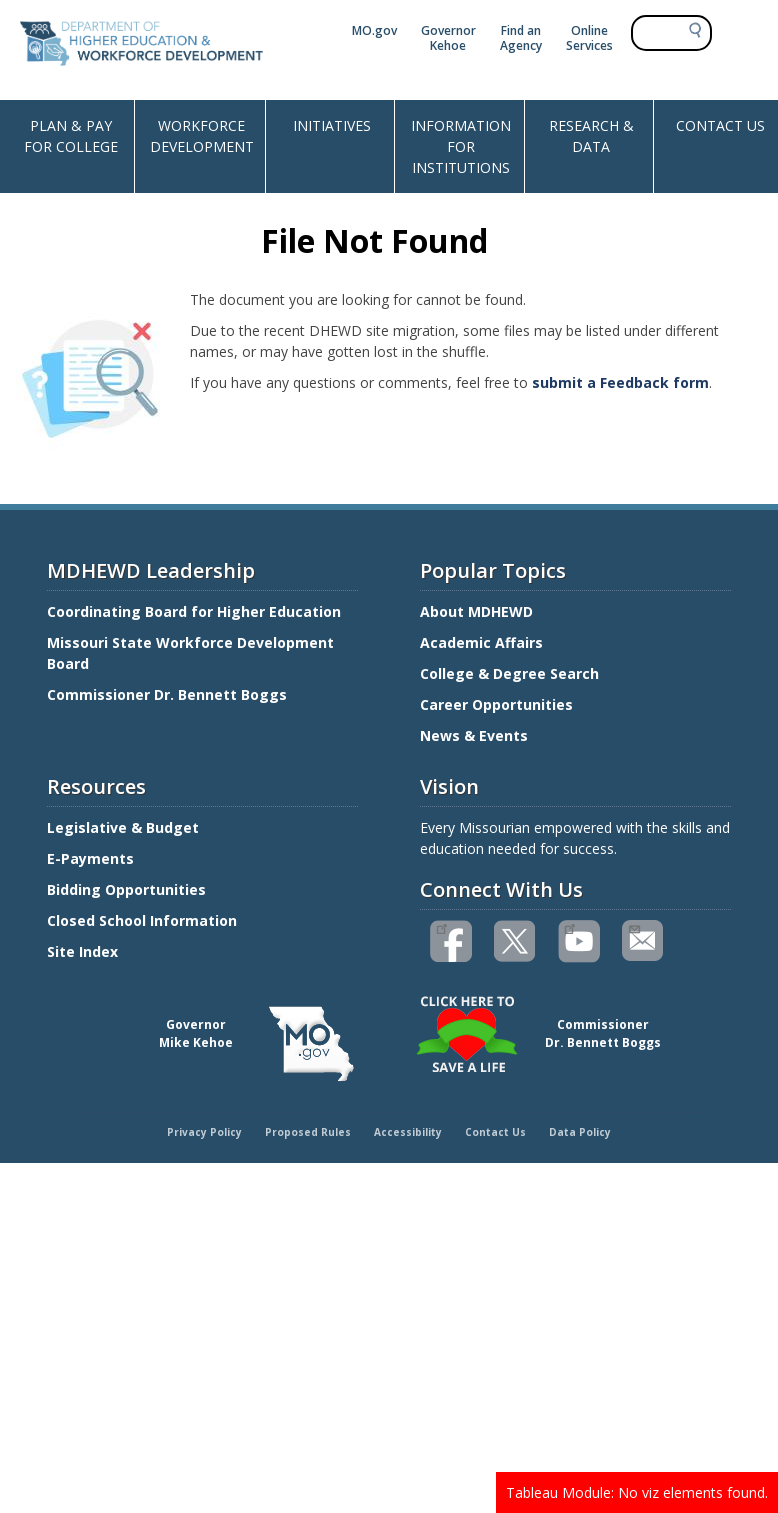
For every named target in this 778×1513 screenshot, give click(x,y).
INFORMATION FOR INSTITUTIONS (461, 146)
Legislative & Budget (125, 827)
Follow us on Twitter (516, 941)
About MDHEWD (476, 611)
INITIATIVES (332, 125)
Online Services (589, 38)
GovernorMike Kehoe (196, 1033)
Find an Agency (521, 38)
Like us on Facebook (441, 927)
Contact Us (495, 1132)
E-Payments (90, 858)
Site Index (84, 951)
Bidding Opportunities (128, 889)
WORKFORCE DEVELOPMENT (202, 136)
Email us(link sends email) (633, 927)
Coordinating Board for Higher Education (196, 611)
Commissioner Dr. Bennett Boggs (167, 694)
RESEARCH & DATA (591, 136)
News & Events (474, 735)
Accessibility (408, 1132)
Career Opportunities (496, 704)
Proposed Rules (308, 1132)
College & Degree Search (511, 673)
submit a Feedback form (620, 382)
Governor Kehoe (448, 38)
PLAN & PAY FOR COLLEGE (71, 136)
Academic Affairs (483, 642)
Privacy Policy (204, 1132)
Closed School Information (142, 920)
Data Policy (580, 1132)
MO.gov (374, 30)
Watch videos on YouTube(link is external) (569, 927)
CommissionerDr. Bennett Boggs (603, 1033)
